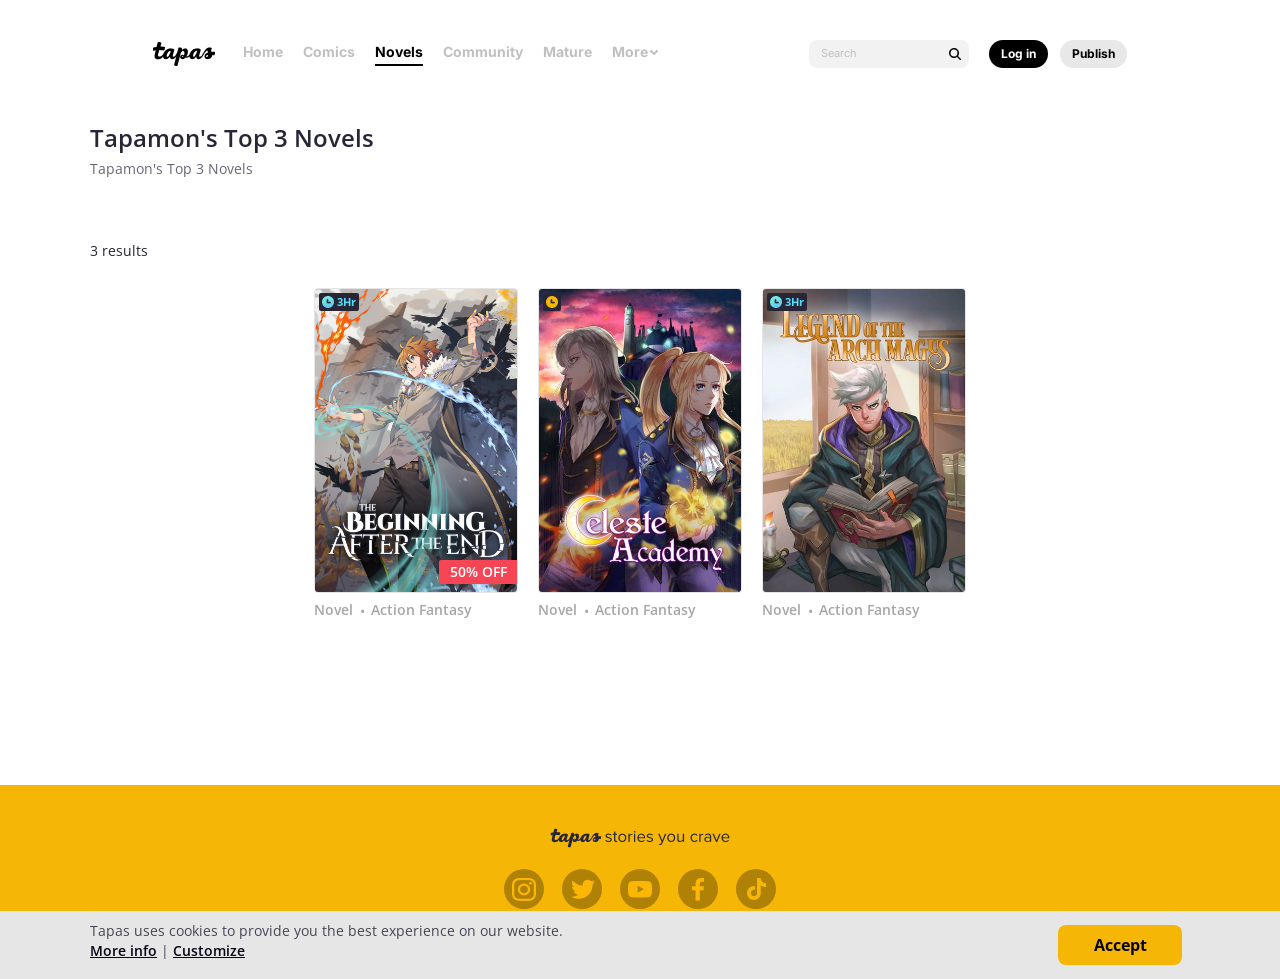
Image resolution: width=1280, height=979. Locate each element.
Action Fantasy (421, 610)
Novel (333, 610)
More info (123, 950)
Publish (1093, 53)
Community (483, 51)
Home (263, 51)
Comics (329, 51)
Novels (399, 51)
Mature (567, 51)
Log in (1018, 53)
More (636, 51)
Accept (1120, 945)
